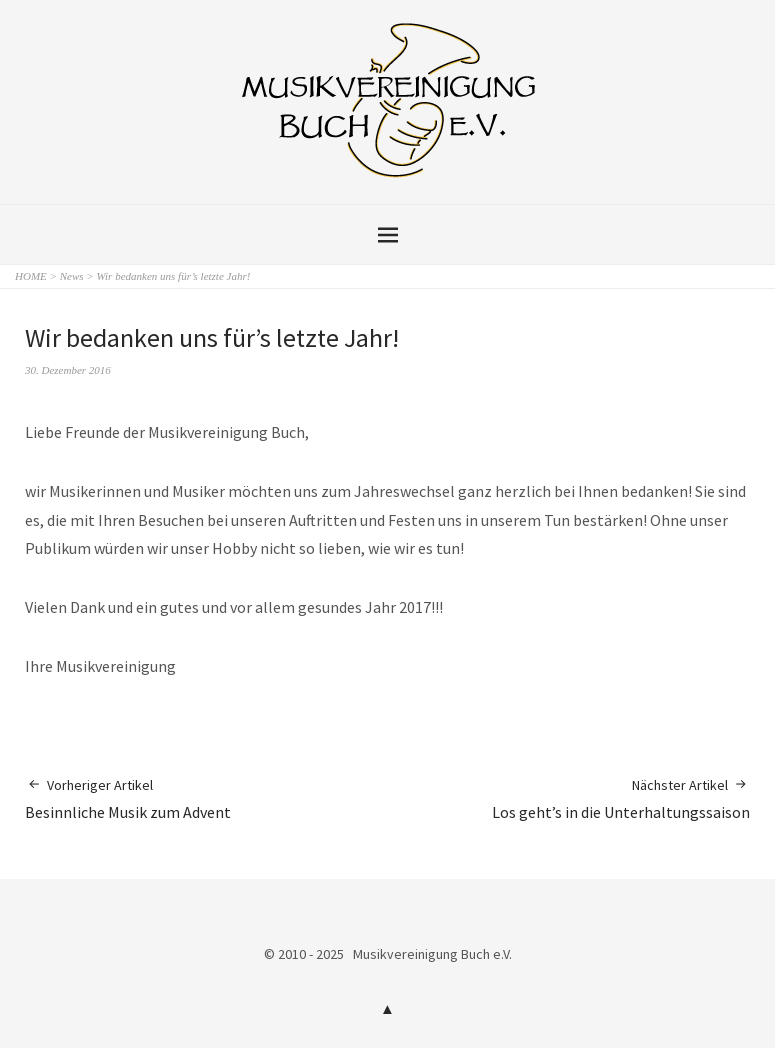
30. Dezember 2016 (68, 370)
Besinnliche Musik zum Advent (128, 798)
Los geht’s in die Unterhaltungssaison (621, 798)
